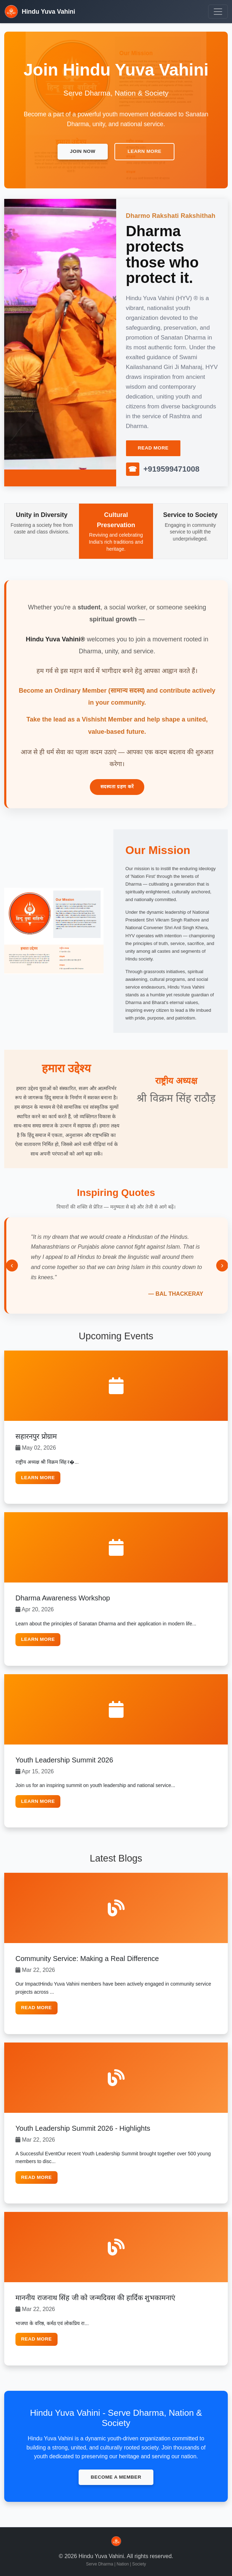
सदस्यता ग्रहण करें (117, 786)
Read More (153, 448)
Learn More (38, 1477)
